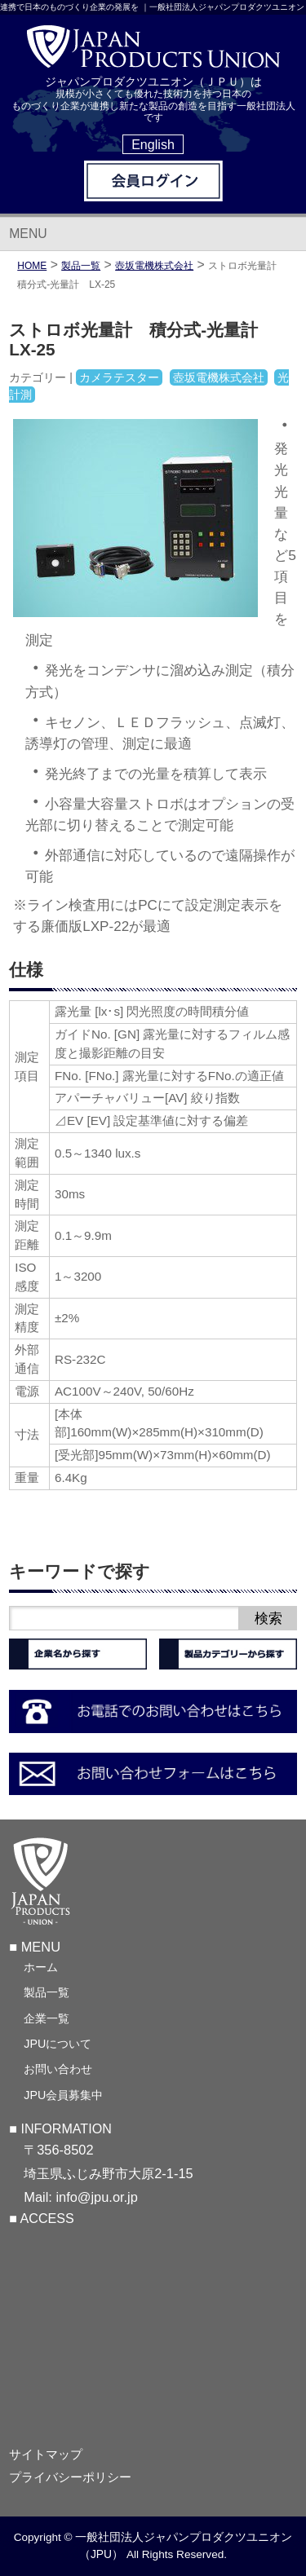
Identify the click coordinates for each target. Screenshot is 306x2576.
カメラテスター (119, 377)
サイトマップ (45, 2454)
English (153, 144)
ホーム (41, 1967)
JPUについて (57, 2043)
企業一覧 (46, 2018)
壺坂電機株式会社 (154, 265)
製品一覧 (46, 1992)
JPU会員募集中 (63, 2095)
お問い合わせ (58, 2068)
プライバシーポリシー (70, 2477)
